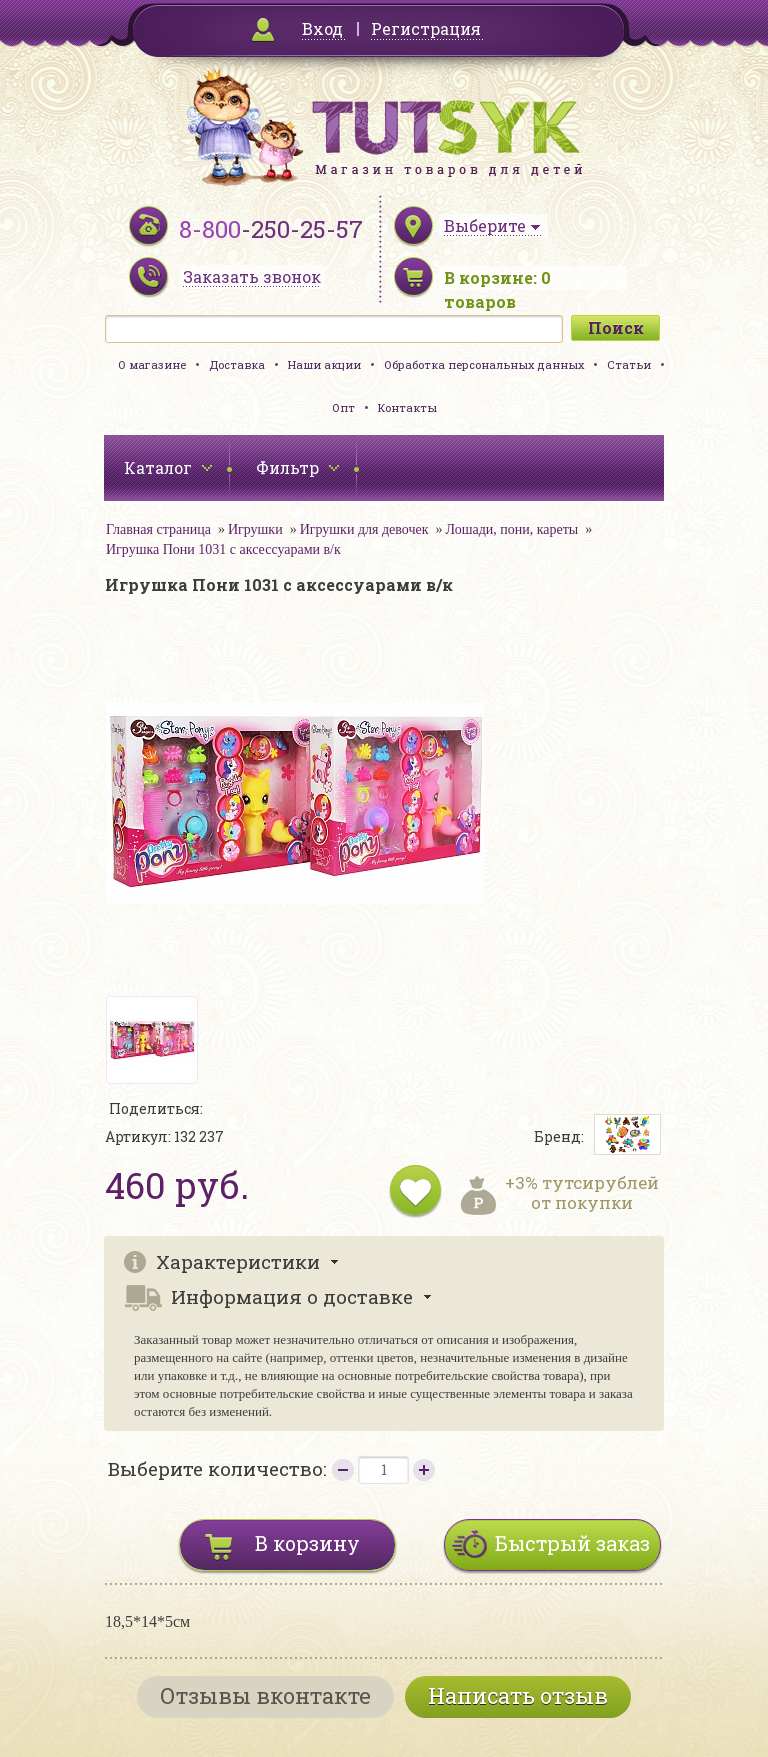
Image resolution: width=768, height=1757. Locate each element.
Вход (322, 28)
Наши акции (324, 364)
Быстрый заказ (572, 1543)
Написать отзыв (518, 1695)
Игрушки (255, 529)
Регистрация (426, 28)
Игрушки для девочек (364, 529)
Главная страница (158, 529)
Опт (343, 407)
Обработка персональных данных (484, 364)
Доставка (237, 364)
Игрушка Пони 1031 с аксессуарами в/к (223, 549)
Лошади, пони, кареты (512, 529)
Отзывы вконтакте (265, 1695)
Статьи (629, 364)
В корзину (307, 1543)
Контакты (407, 407)
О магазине (152, 364)
